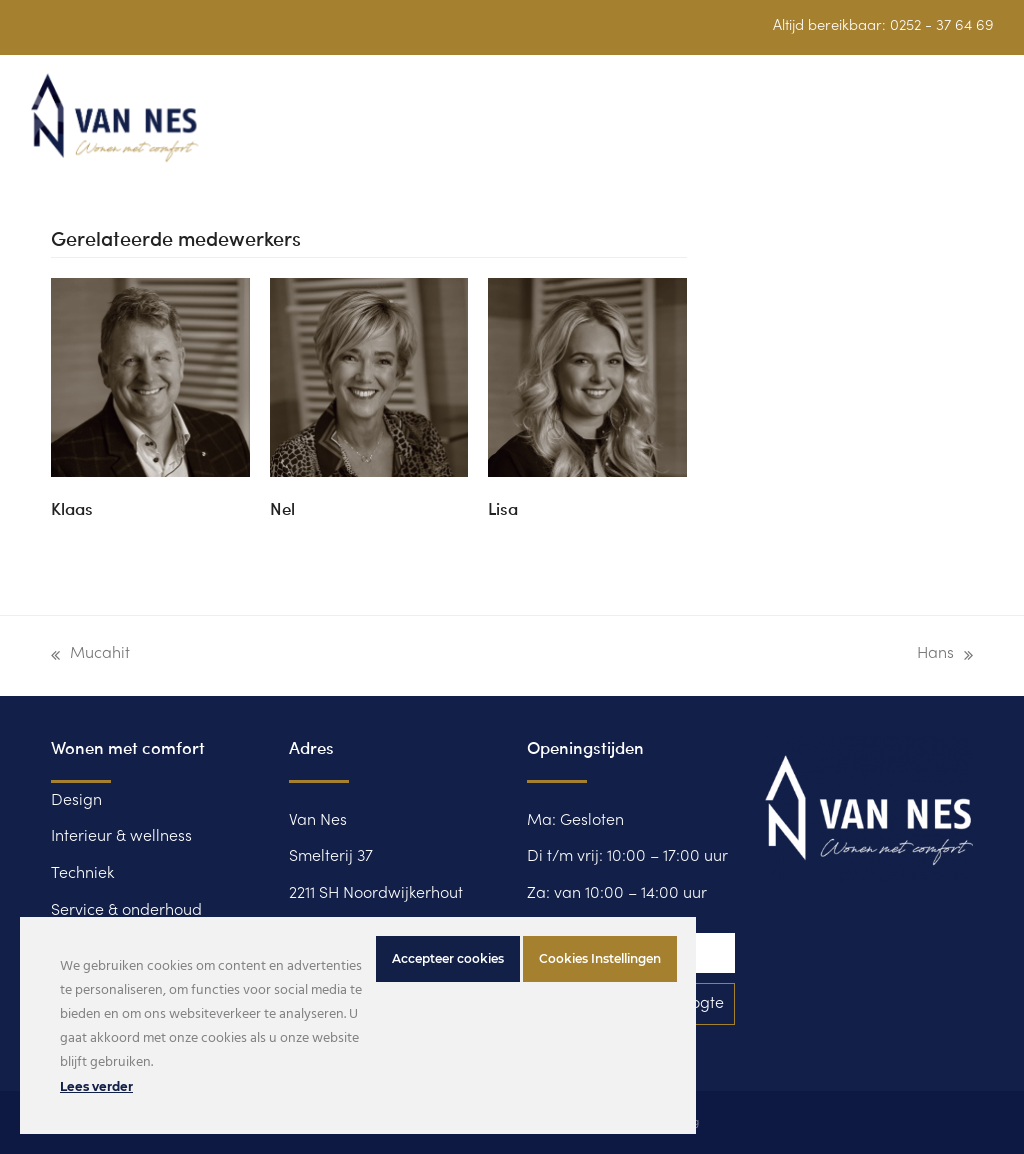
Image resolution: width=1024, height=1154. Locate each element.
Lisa (503, 508)
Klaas (72, 508)
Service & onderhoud (126, 911)
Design (76, 801)
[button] (983, 129)
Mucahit (90, 659)
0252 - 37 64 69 (942, 26)
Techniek (82, 874)
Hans (945, 659)
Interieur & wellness (121, 837)
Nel (282, 508)
